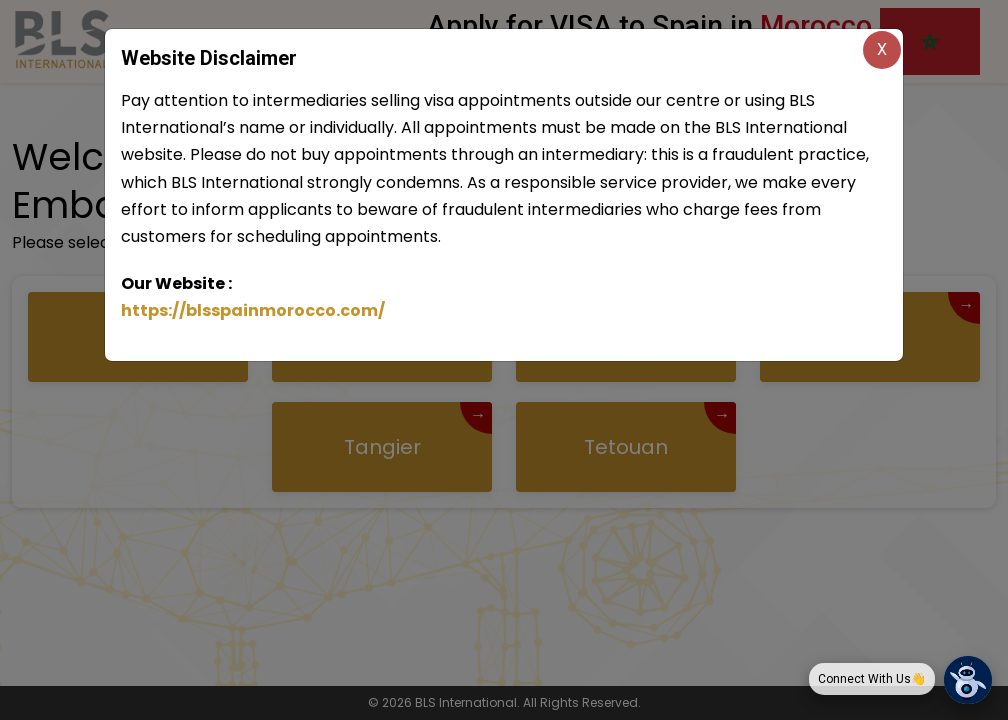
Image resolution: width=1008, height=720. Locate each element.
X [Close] (882, 49)
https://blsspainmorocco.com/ (253, 310)
